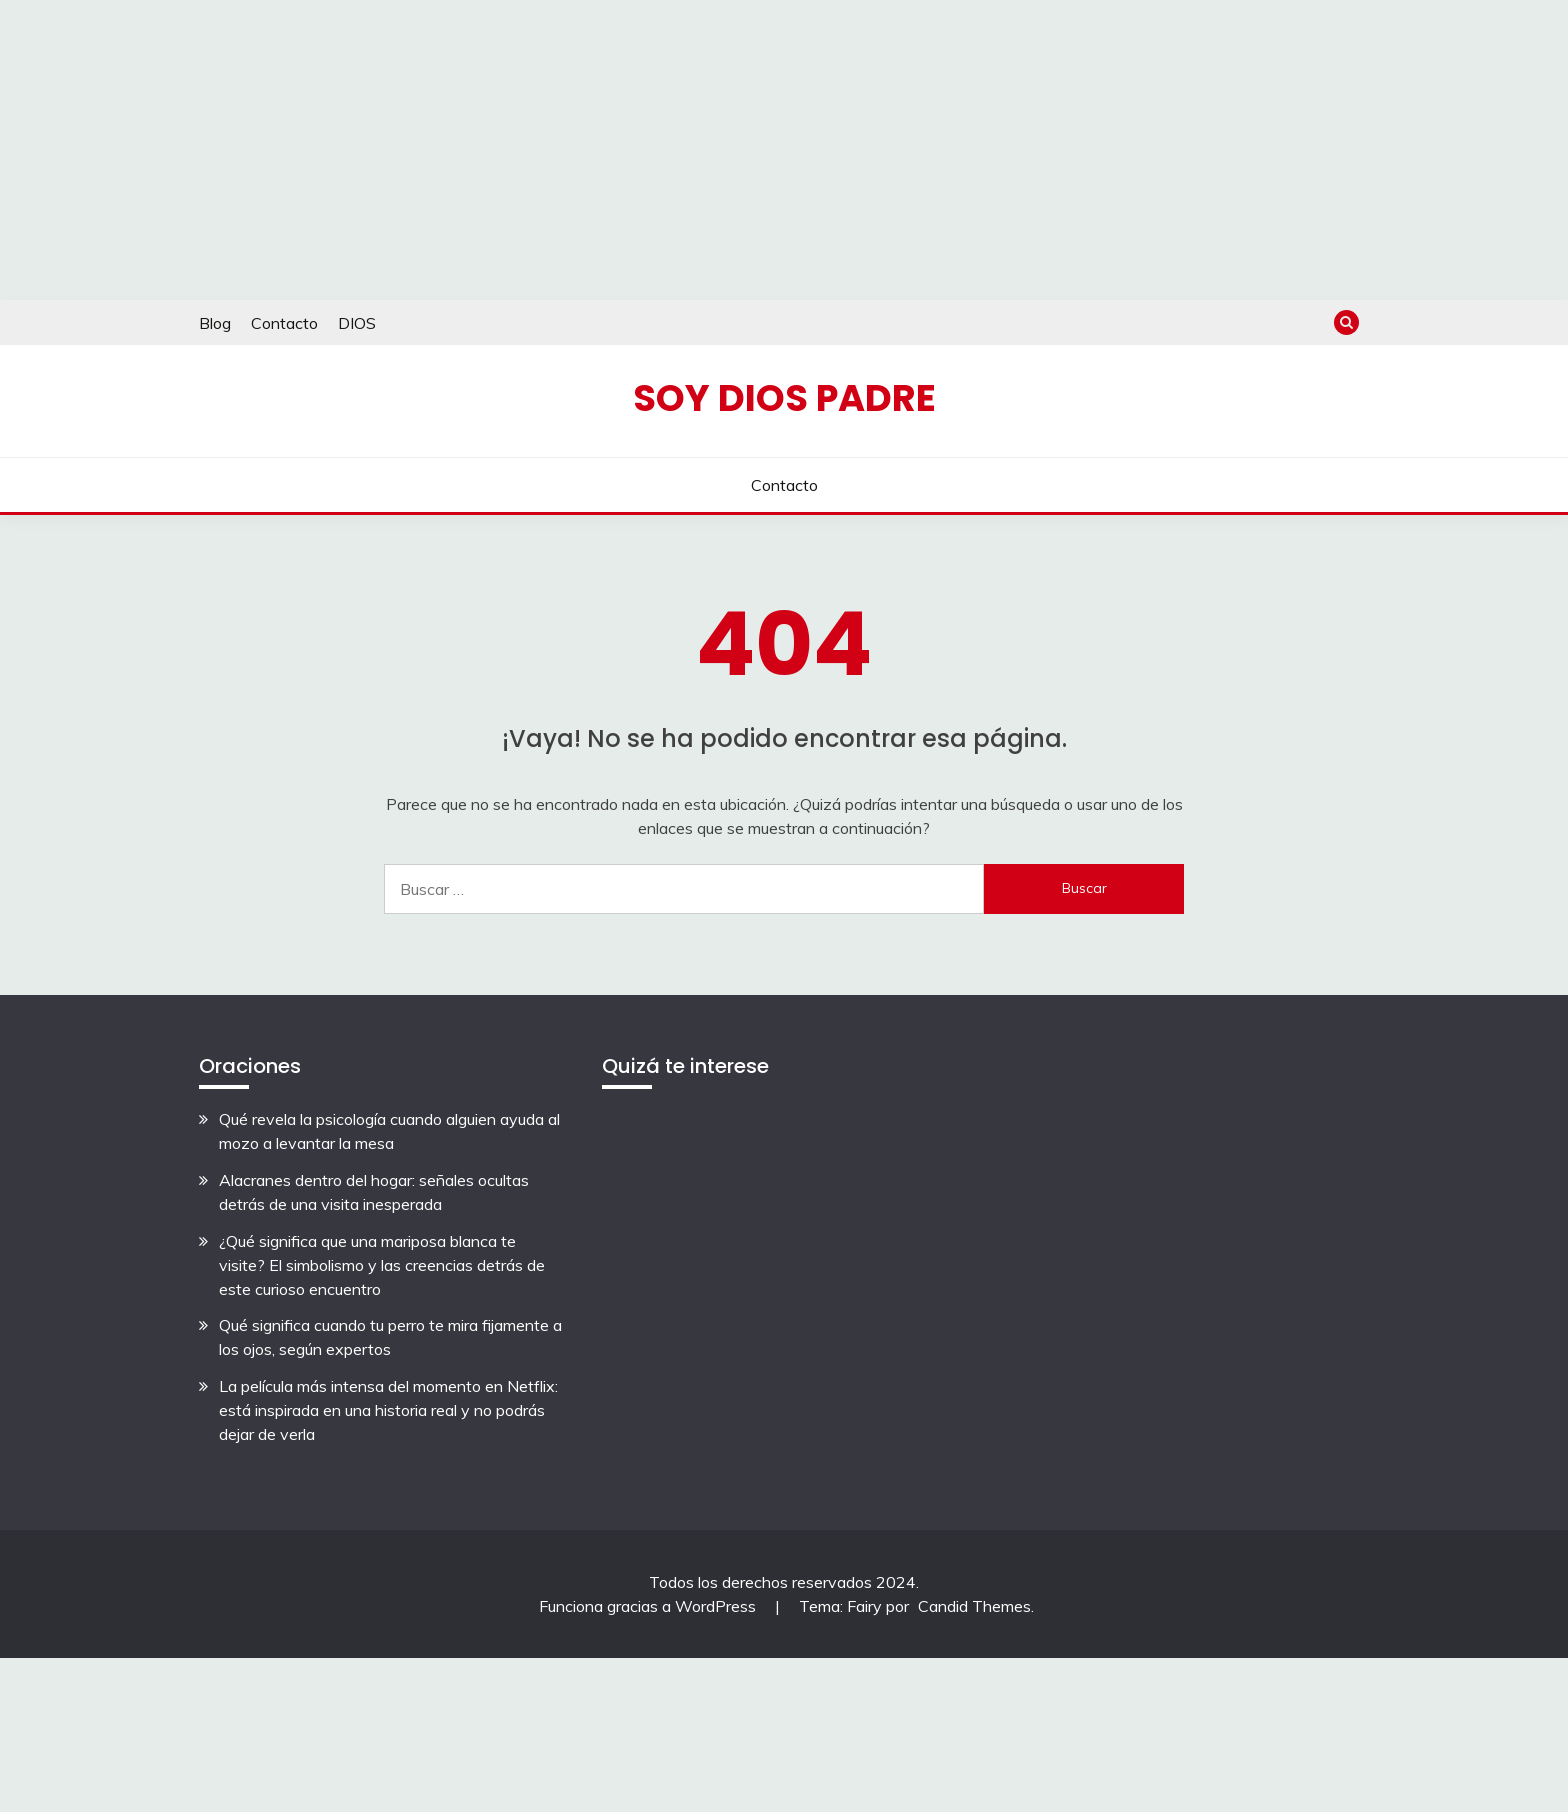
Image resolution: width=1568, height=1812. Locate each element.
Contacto (284, 323)
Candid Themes (974, 1606)
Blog (215, 323)
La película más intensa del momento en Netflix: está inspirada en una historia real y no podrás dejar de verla (388, 1410)
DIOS (357, 323)
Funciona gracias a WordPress (649, 1606)
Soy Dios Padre (784, 398)
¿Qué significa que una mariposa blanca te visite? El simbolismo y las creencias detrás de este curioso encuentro (382, 1265)
